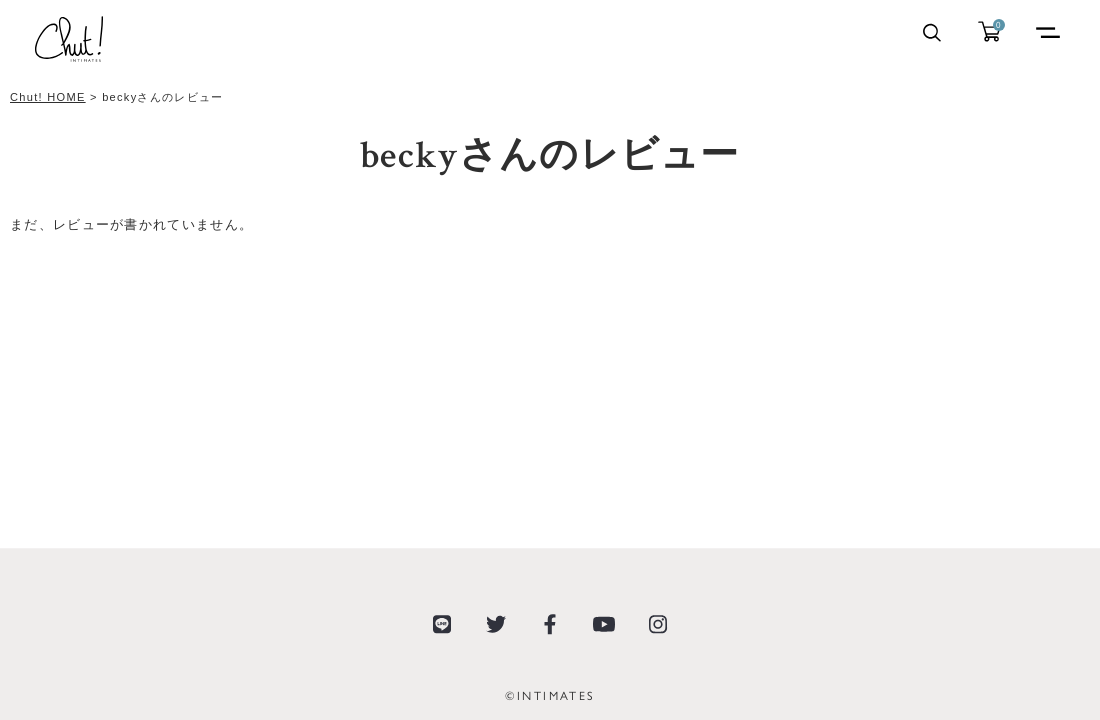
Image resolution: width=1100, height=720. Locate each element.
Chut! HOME (48, 97)
